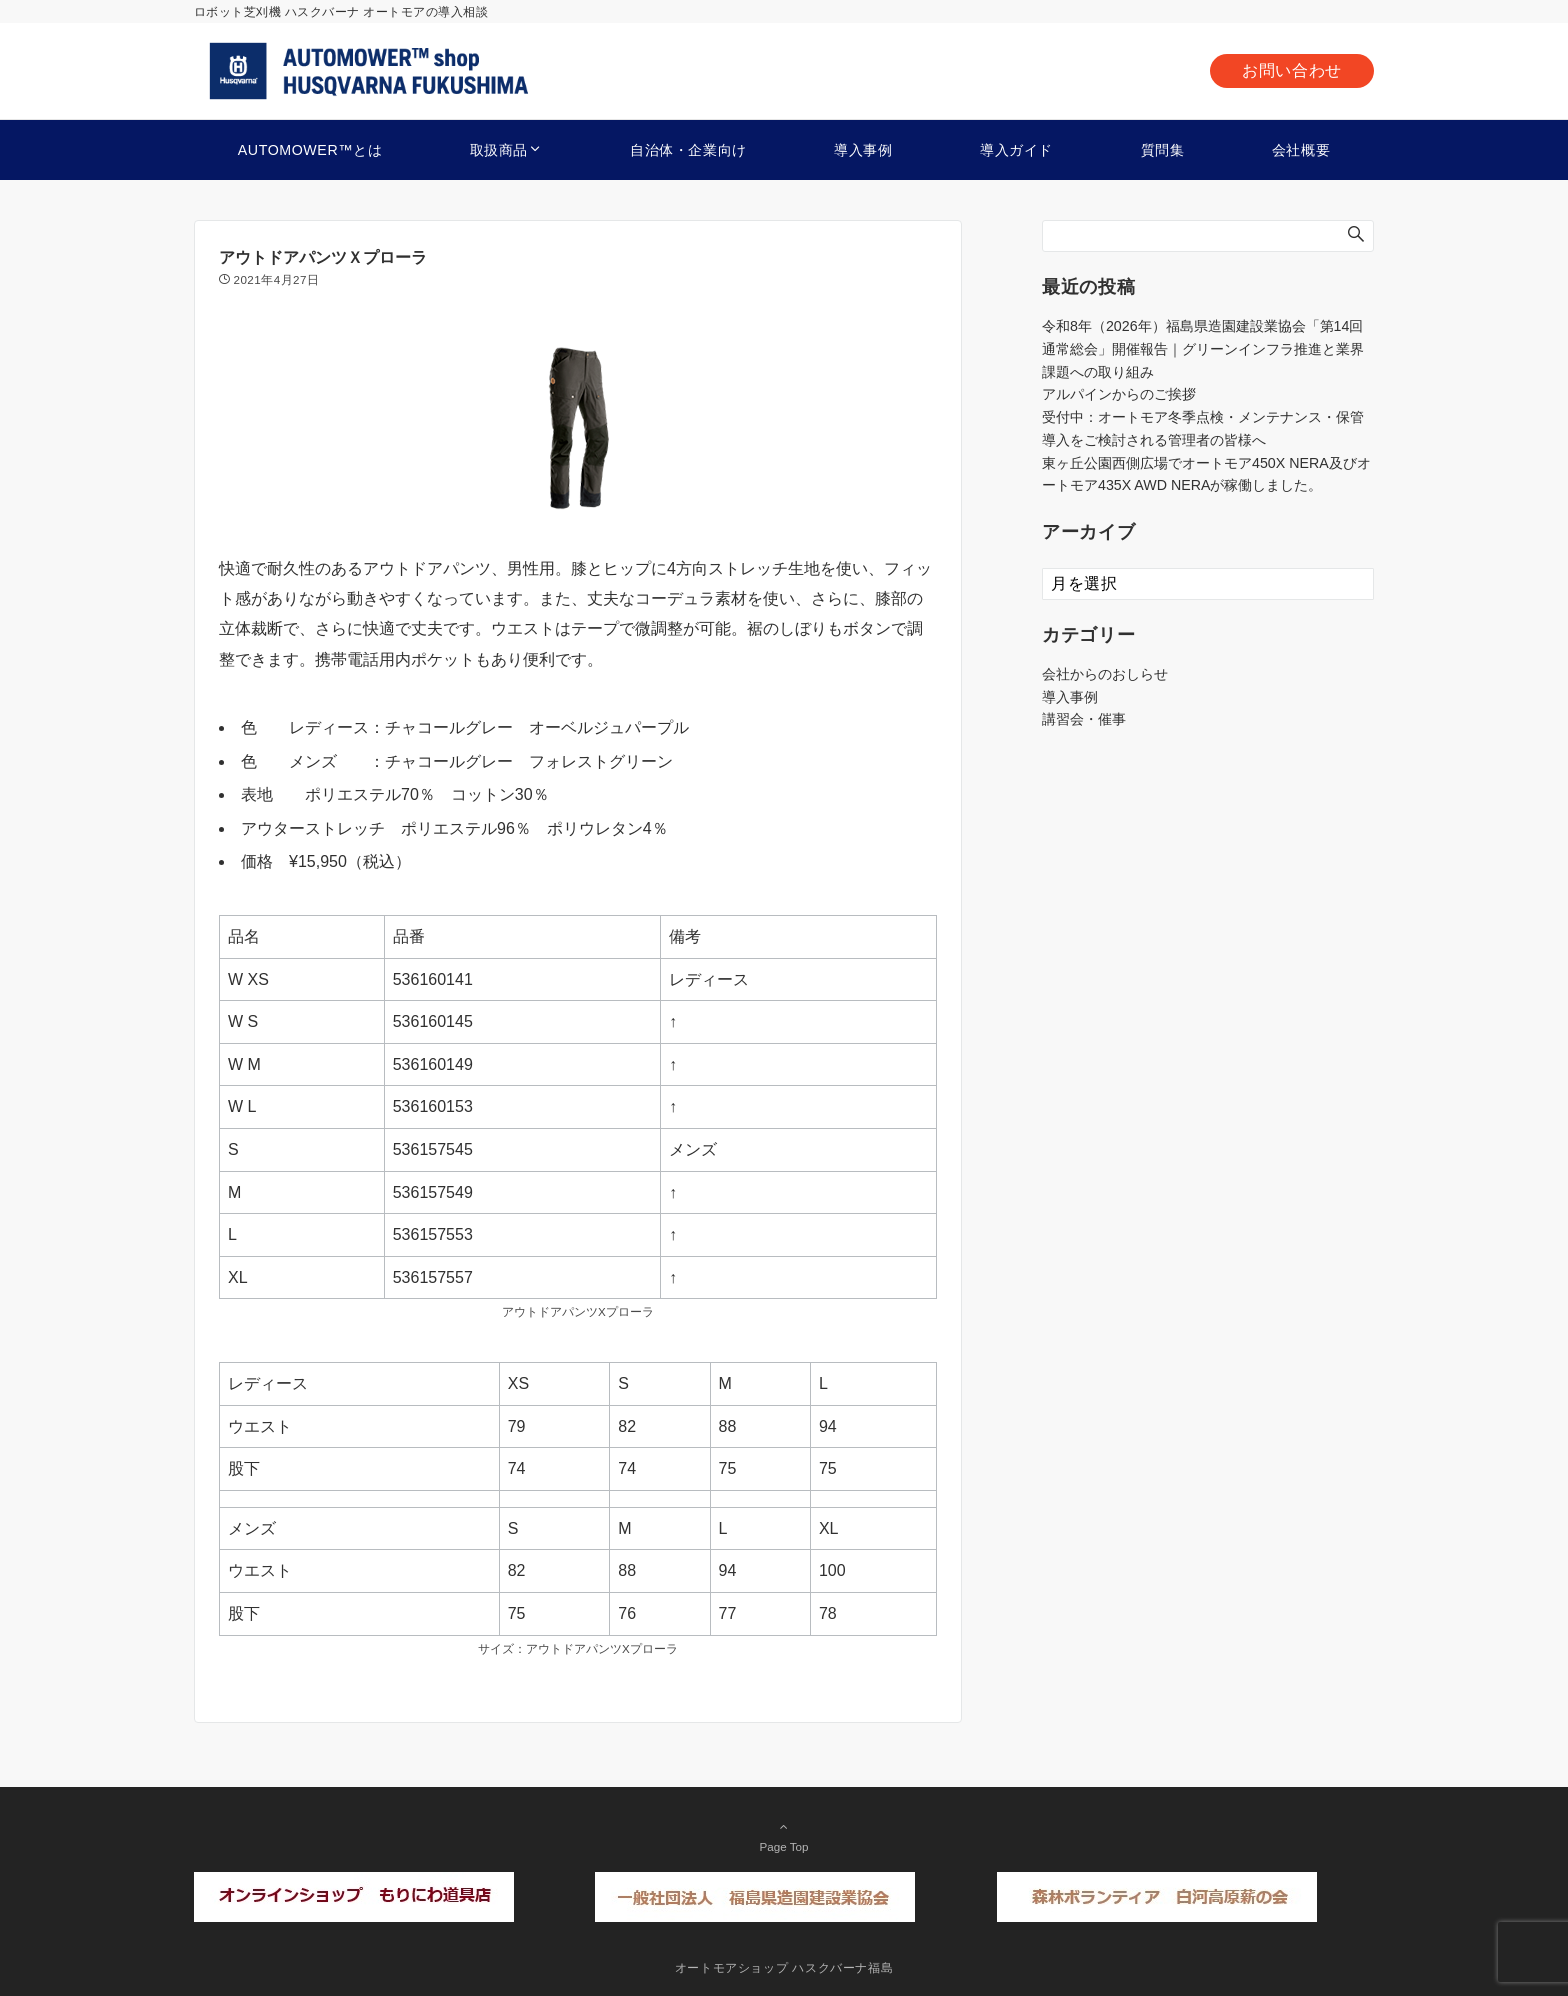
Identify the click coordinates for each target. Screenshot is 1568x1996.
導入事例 (1070, 697)
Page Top (784, 1836)
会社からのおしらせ (1105, 674)
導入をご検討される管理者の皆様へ (1154, 440)
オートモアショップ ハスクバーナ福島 (784, 1967)
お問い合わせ (1292, 70)
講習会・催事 (1084, 719)
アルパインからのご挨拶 (1119, 394)
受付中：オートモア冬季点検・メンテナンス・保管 (1203, 417)
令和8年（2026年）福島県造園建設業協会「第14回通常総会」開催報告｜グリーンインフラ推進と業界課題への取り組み (1203, 349)
